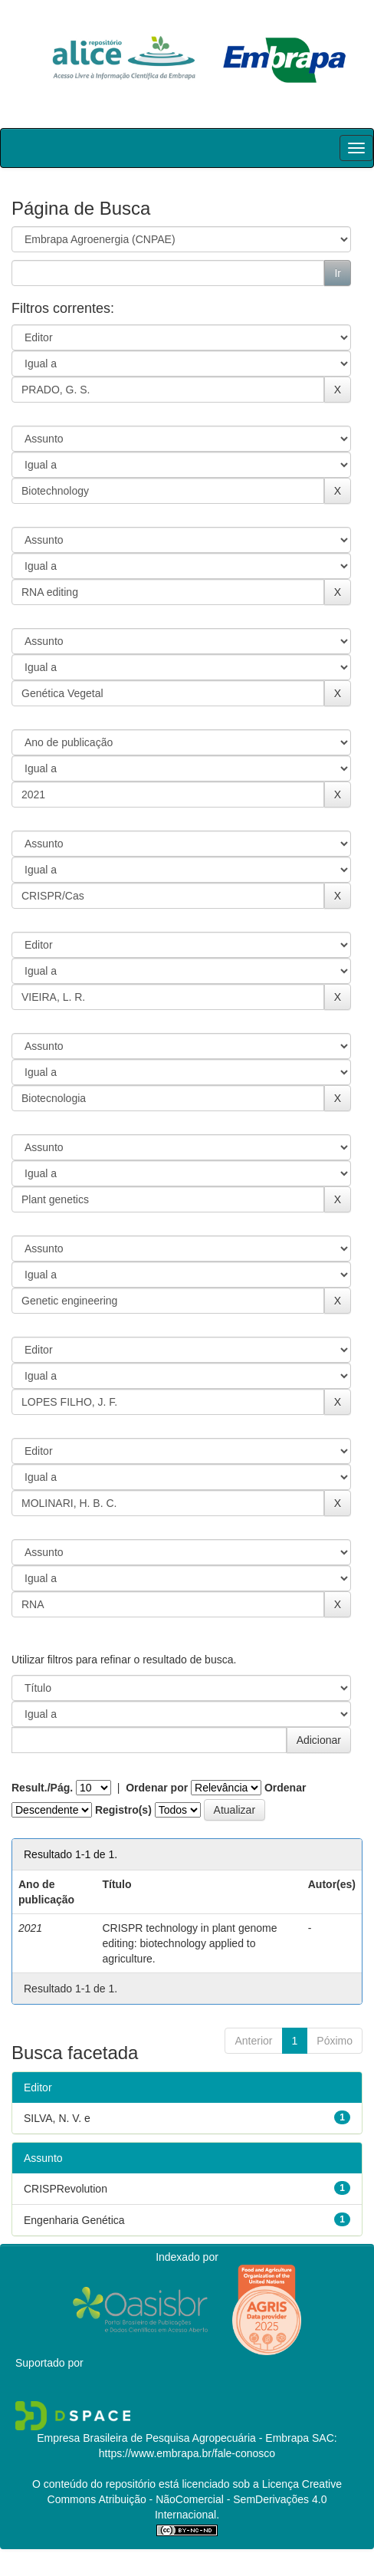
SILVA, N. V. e (57, 2118)
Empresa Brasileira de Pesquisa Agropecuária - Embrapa (173, 2438)
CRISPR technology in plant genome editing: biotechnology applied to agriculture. (189, 1943)
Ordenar (285, 1787)
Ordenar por (157, 1787)
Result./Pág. (42, 1787)
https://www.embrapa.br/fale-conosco (187, 2453)
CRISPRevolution (65, 2189)
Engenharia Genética (74, 2220)
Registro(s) (123, 1810)
